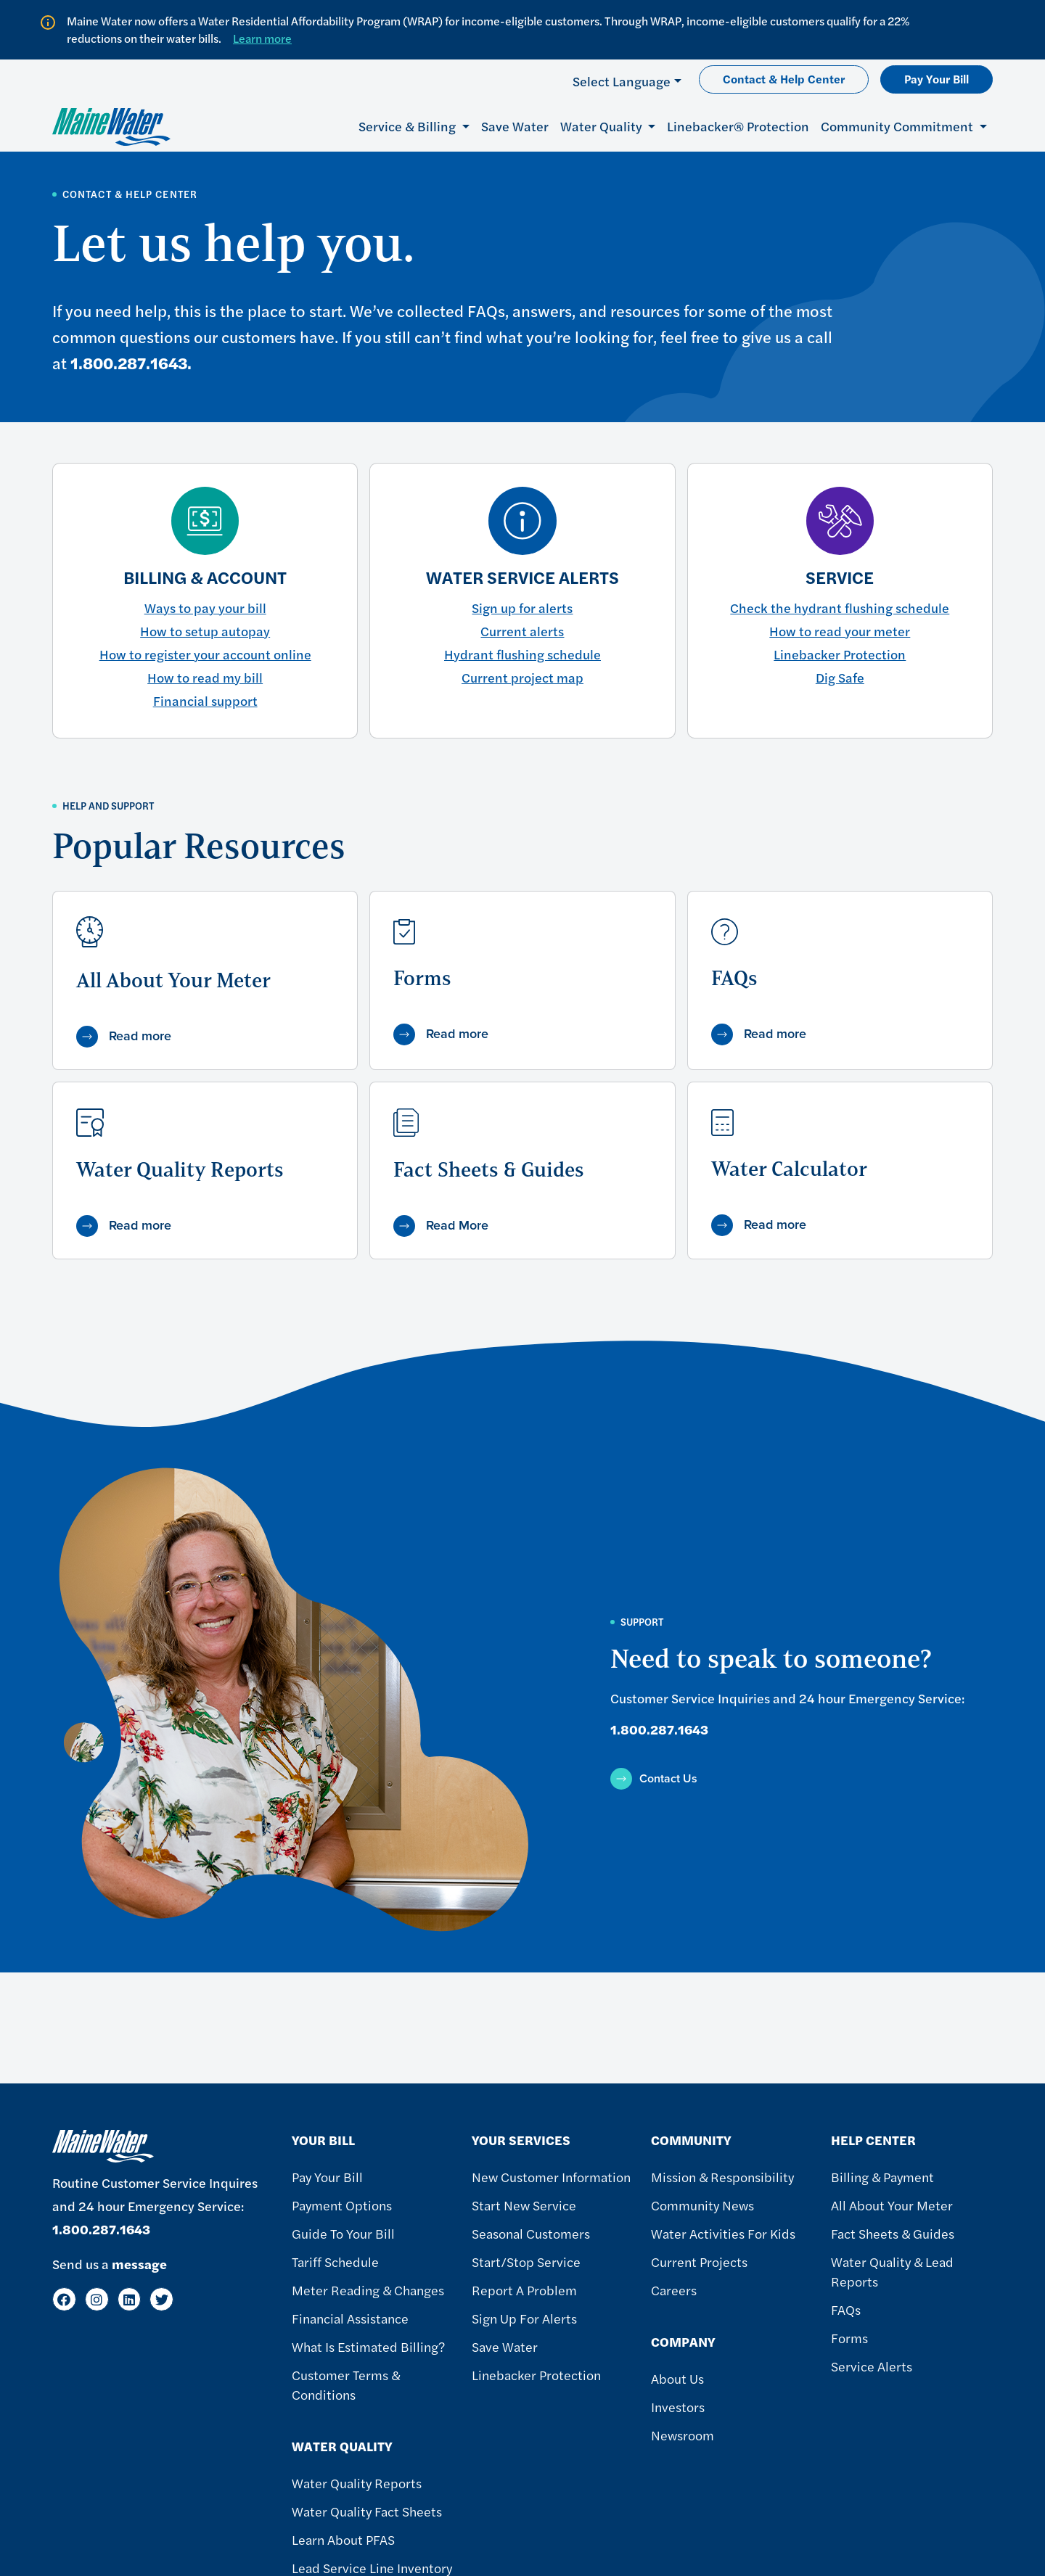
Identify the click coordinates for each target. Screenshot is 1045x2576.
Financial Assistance (350, 2318)
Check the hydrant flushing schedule (839, 607)
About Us (677, 2378)
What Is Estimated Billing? (368, 2346)
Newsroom (682, 2435)
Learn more (262, 38)
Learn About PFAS (343, 2539)
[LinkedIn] (130, 2299)
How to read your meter (839, 631)
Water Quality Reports (357, 2483)
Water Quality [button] (602, 126)
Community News (702, 2205)
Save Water (515, 126)
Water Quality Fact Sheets (367, 2511)
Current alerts (522, 631)
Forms (849, 2338)
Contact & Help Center (784, 78)
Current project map (522, 677)
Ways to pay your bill (205, 607)
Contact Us (668, 1778)
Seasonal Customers (531, 2233)
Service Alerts (871, 2366)
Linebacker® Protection (738, 126)
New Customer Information (551, 2177)
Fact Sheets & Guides (892, 2233)
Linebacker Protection (840, 654)
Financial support (205, 700)
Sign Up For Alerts (524, 2318)
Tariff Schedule (335, 2261)
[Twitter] (161, 2299)
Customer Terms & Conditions (346, 2384)
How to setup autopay (205, 631)
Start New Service (524, 2205)
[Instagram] (97, 2299)
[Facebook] (64, 2299)
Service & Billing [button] (408, 126)
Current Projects (699, 2261)
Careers (674, 2290)
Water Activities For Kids (723, 2233)
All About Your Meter (892, 2205)
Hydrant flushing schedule (522, 654)
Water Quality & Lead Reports (892, 2271)
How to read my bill (205, 677)
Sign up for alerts (522, 607)
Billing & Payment (882, 2177)
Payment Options (342, 2205)
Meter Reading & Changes (368, 2290)
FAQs (846, 2309)
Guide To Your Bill (343, 2233)
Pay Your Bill (936, 78)
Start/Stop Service (526, 2261)
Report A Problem (524, 2290)
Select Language (622, 81)
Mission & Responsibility (722, 2177)
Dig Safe (840, 677)
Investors (678, 2407)
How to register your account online (205, 654)
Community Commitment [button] (898, 126)
